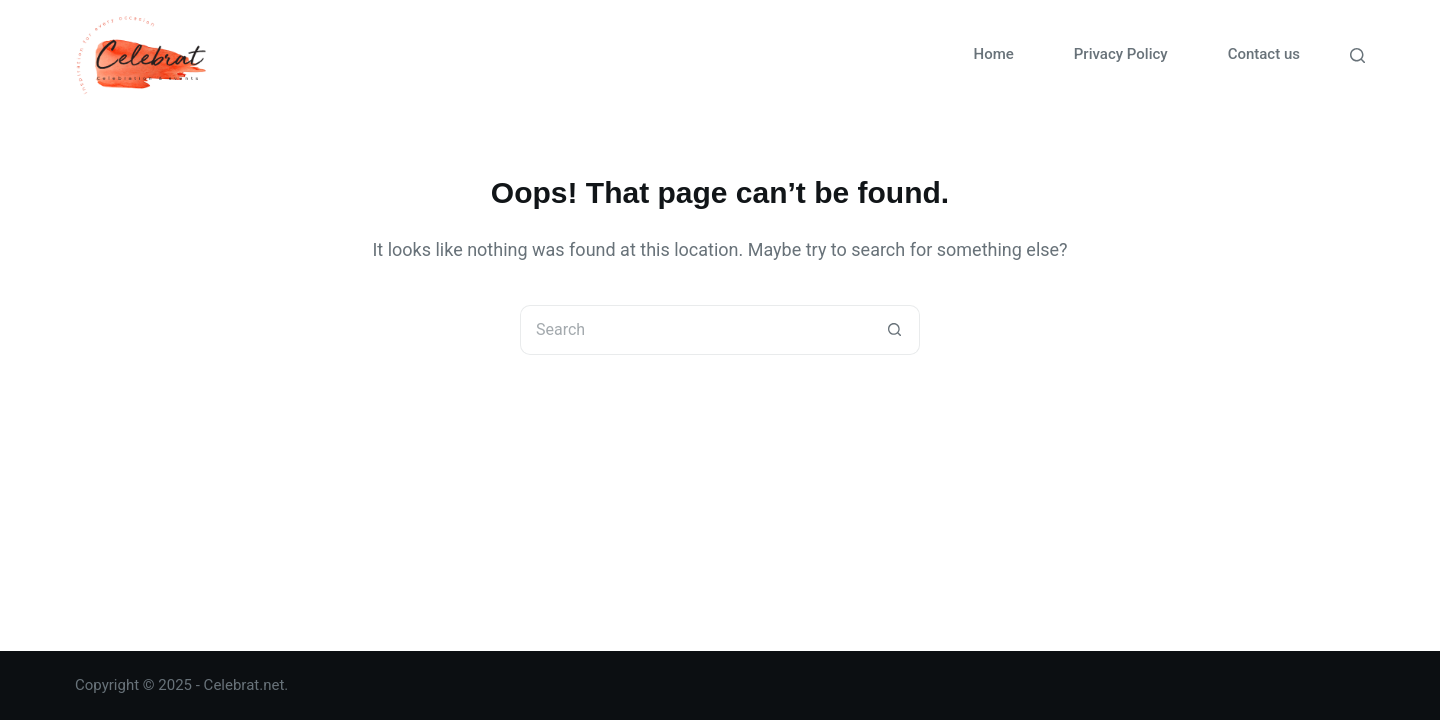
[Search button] (895, 330)
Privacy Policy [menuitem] (1121, 54)
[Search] (1357, 55)
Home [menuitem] (994, 54)
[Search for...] (695, 330)
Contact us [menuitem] (1264, 54)
